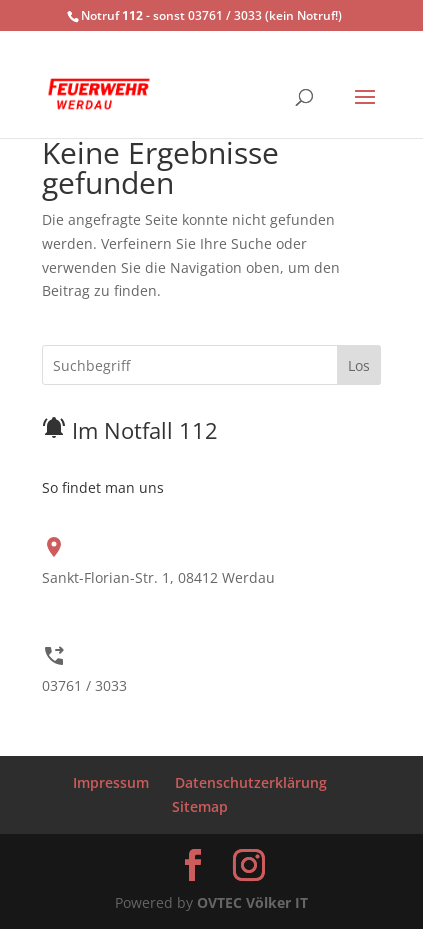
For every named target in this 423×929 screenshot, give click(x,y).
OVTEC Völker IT (252, 902)
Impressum (111, 782)
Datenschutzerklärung (251, 782)
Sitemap (200, 806)
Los (359, 365)
